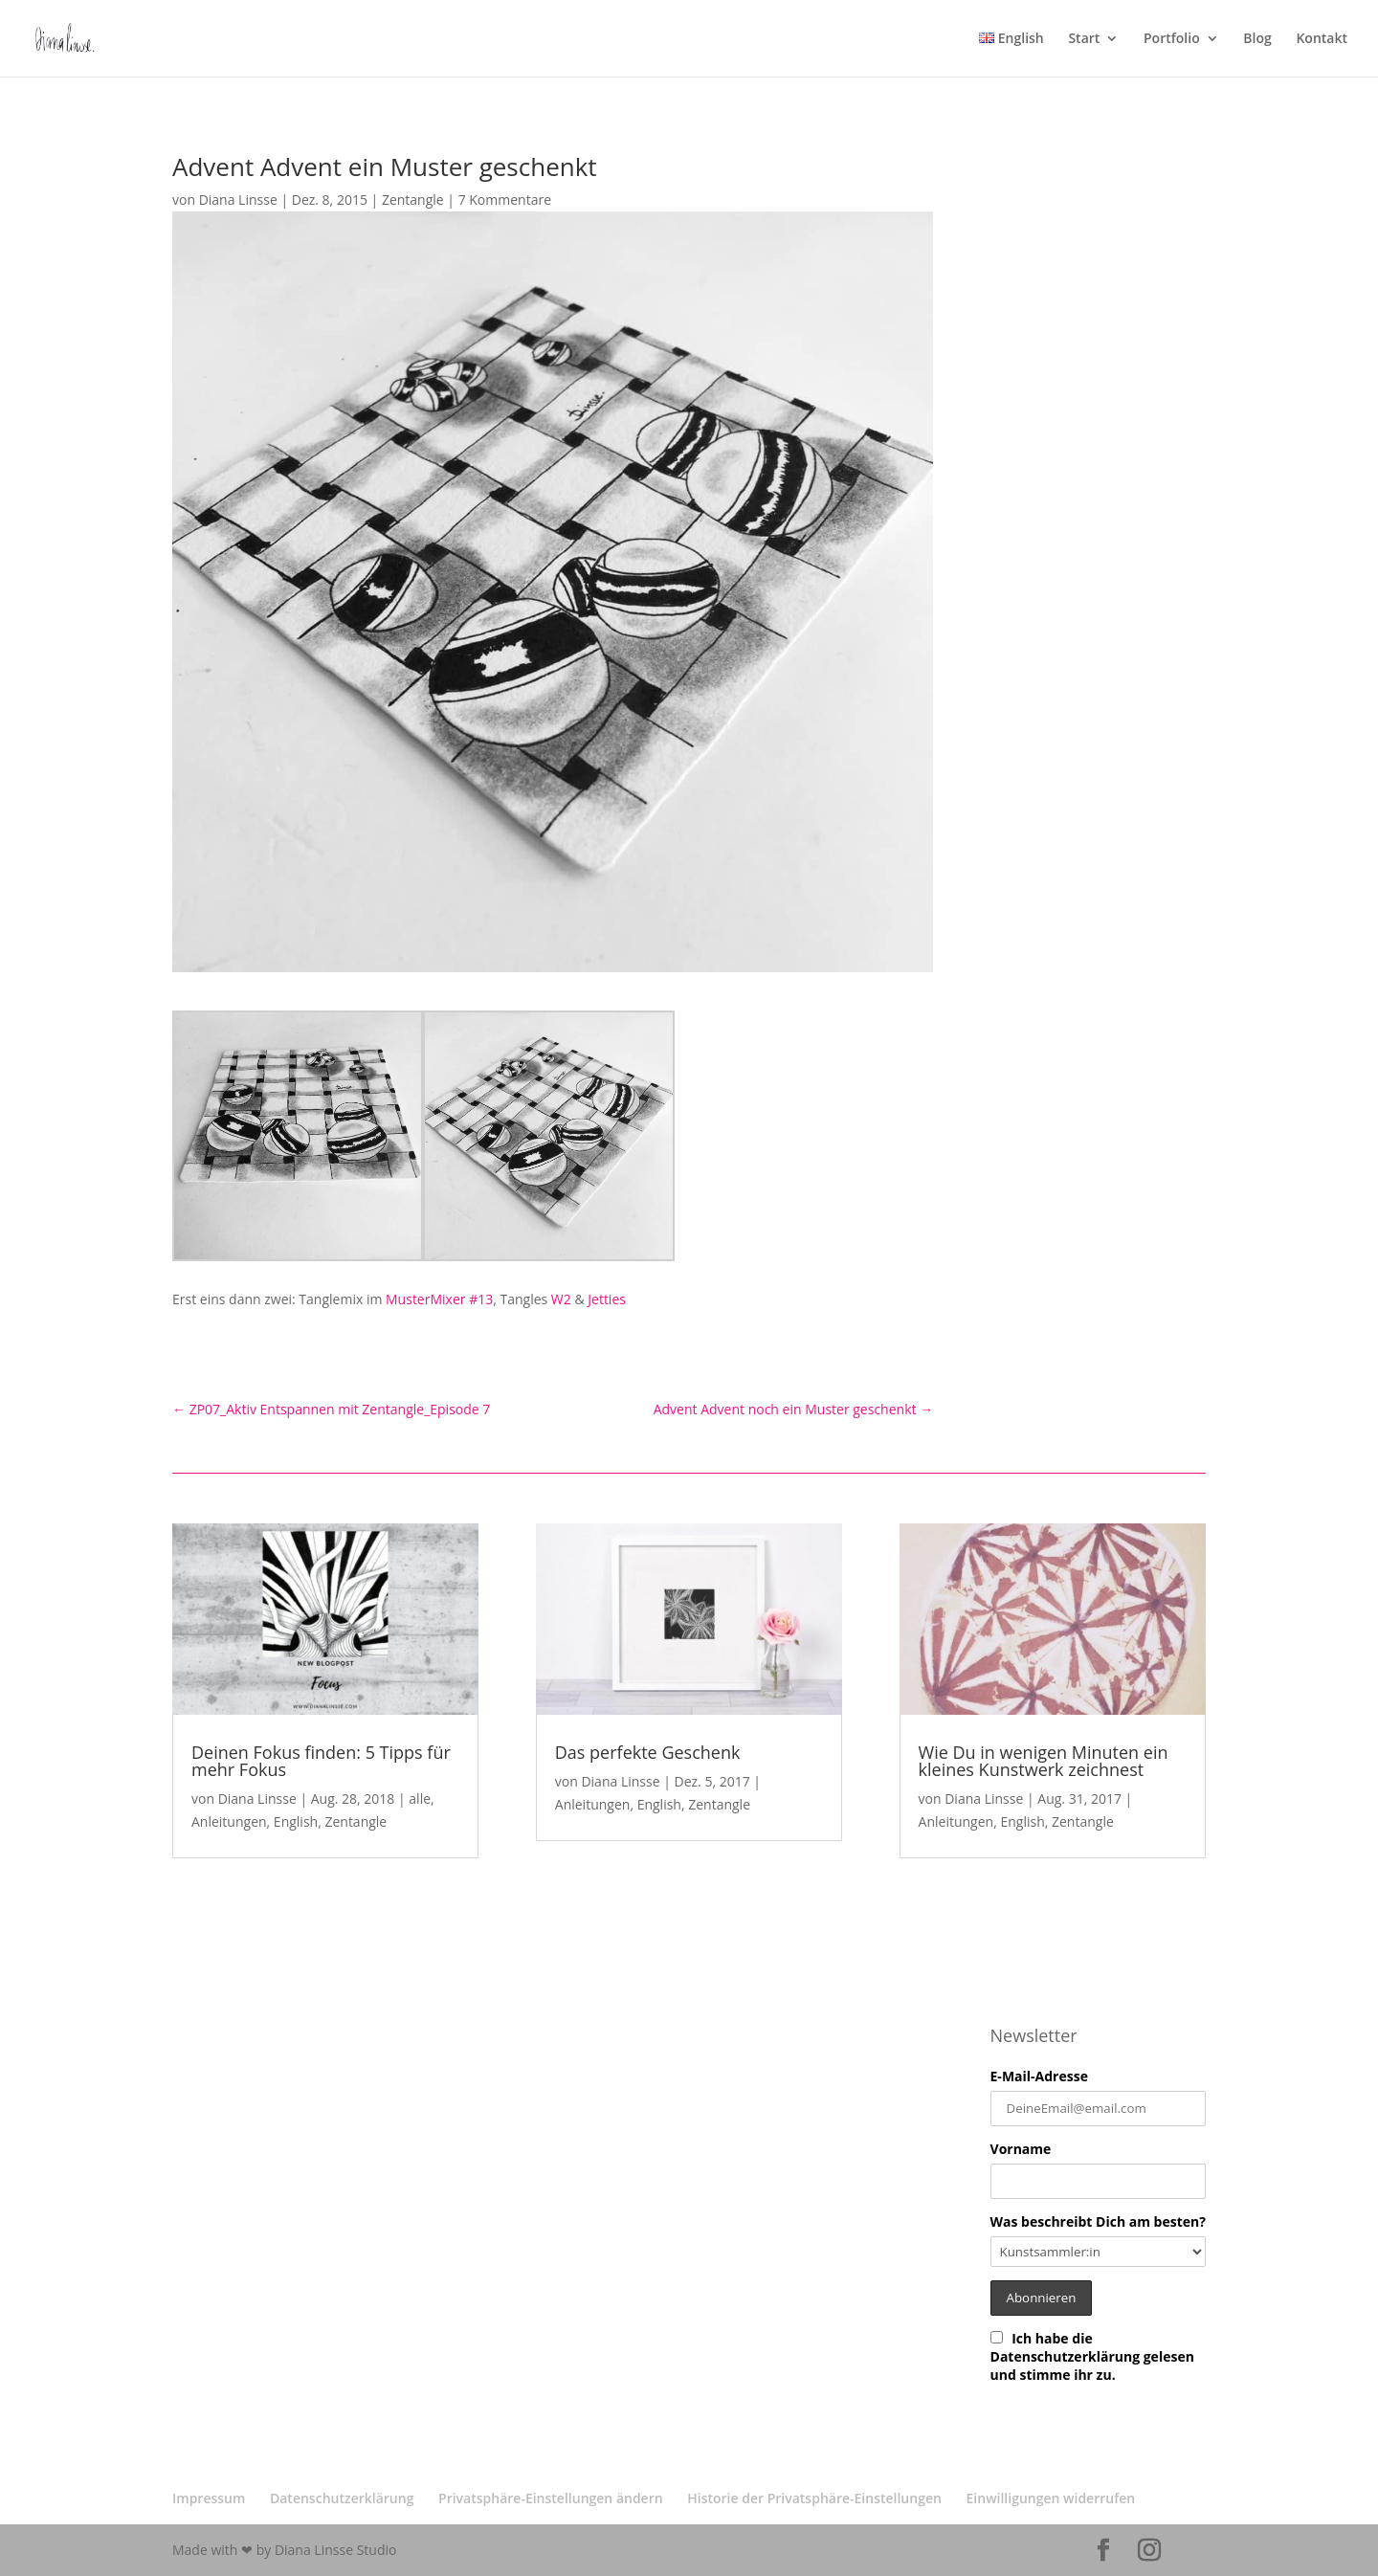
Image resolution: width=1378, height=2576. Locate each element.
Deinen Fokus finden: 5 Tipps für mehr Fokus (321, 1761)
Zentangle (413, 199)
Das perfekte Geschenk (648, 1752)
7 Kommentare (504, 199)
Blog (1257, 39)
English (296, 1821)
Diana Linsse (238, 199)
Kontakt (1321, 39)
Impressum (208, 2498)
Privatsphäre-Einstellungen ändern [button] (550, 2498)
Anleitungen (229, 1821)
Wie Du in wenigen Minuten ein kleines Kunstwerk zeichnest (1043, 1761)
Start (1084, 39)
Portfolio (1172, 39)
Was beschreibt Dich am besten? (1098, 2221)
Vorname (1021, 2149)
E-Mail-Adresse (1039, 2076)
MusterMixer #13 (439, 1299)
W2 (563, 1299)
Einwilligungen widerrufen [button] (1051, 2498)
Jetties (607, 1299)
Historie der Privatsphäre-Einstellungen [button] (814, 2498)
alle (420, 1798)
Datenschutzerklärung (341, 2498)
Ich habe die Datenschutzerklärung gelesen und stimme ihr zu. (1092, 2356)
